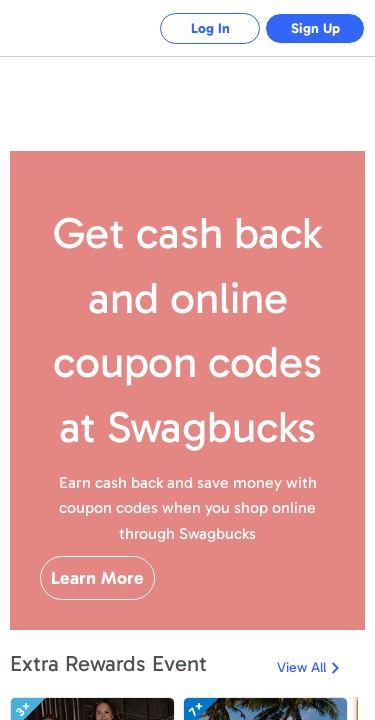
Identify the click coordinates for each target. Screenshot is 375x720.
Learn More (97, 578)
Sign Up (315, 28)
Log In (210, 28)
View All (301, 667)
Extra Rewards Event (108, 663)
